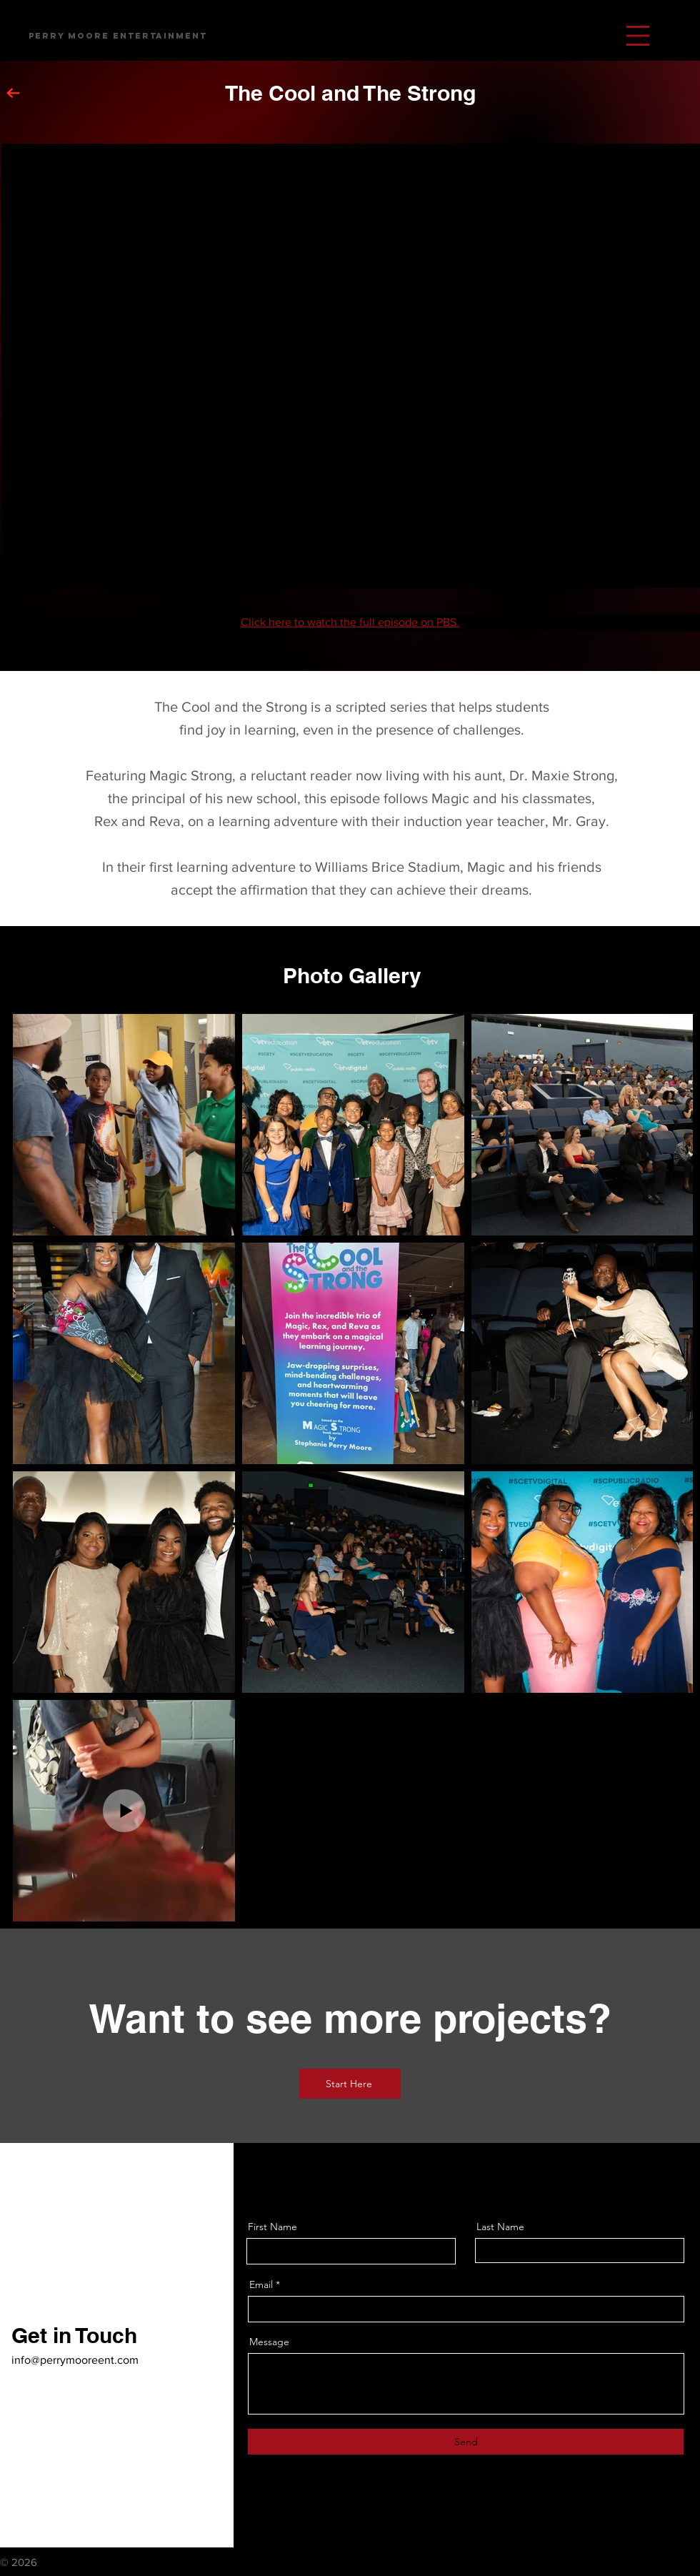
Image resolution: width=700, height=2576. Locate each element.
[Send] (466, 2442)
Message (269, 2342)
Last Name (500, 2227)
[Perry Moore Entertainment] (118, 36)
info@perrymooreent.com (75, 2360)
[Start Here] (350, 2084)
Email (261, 2284)
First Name (272, 2227)
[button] (637, 36)
